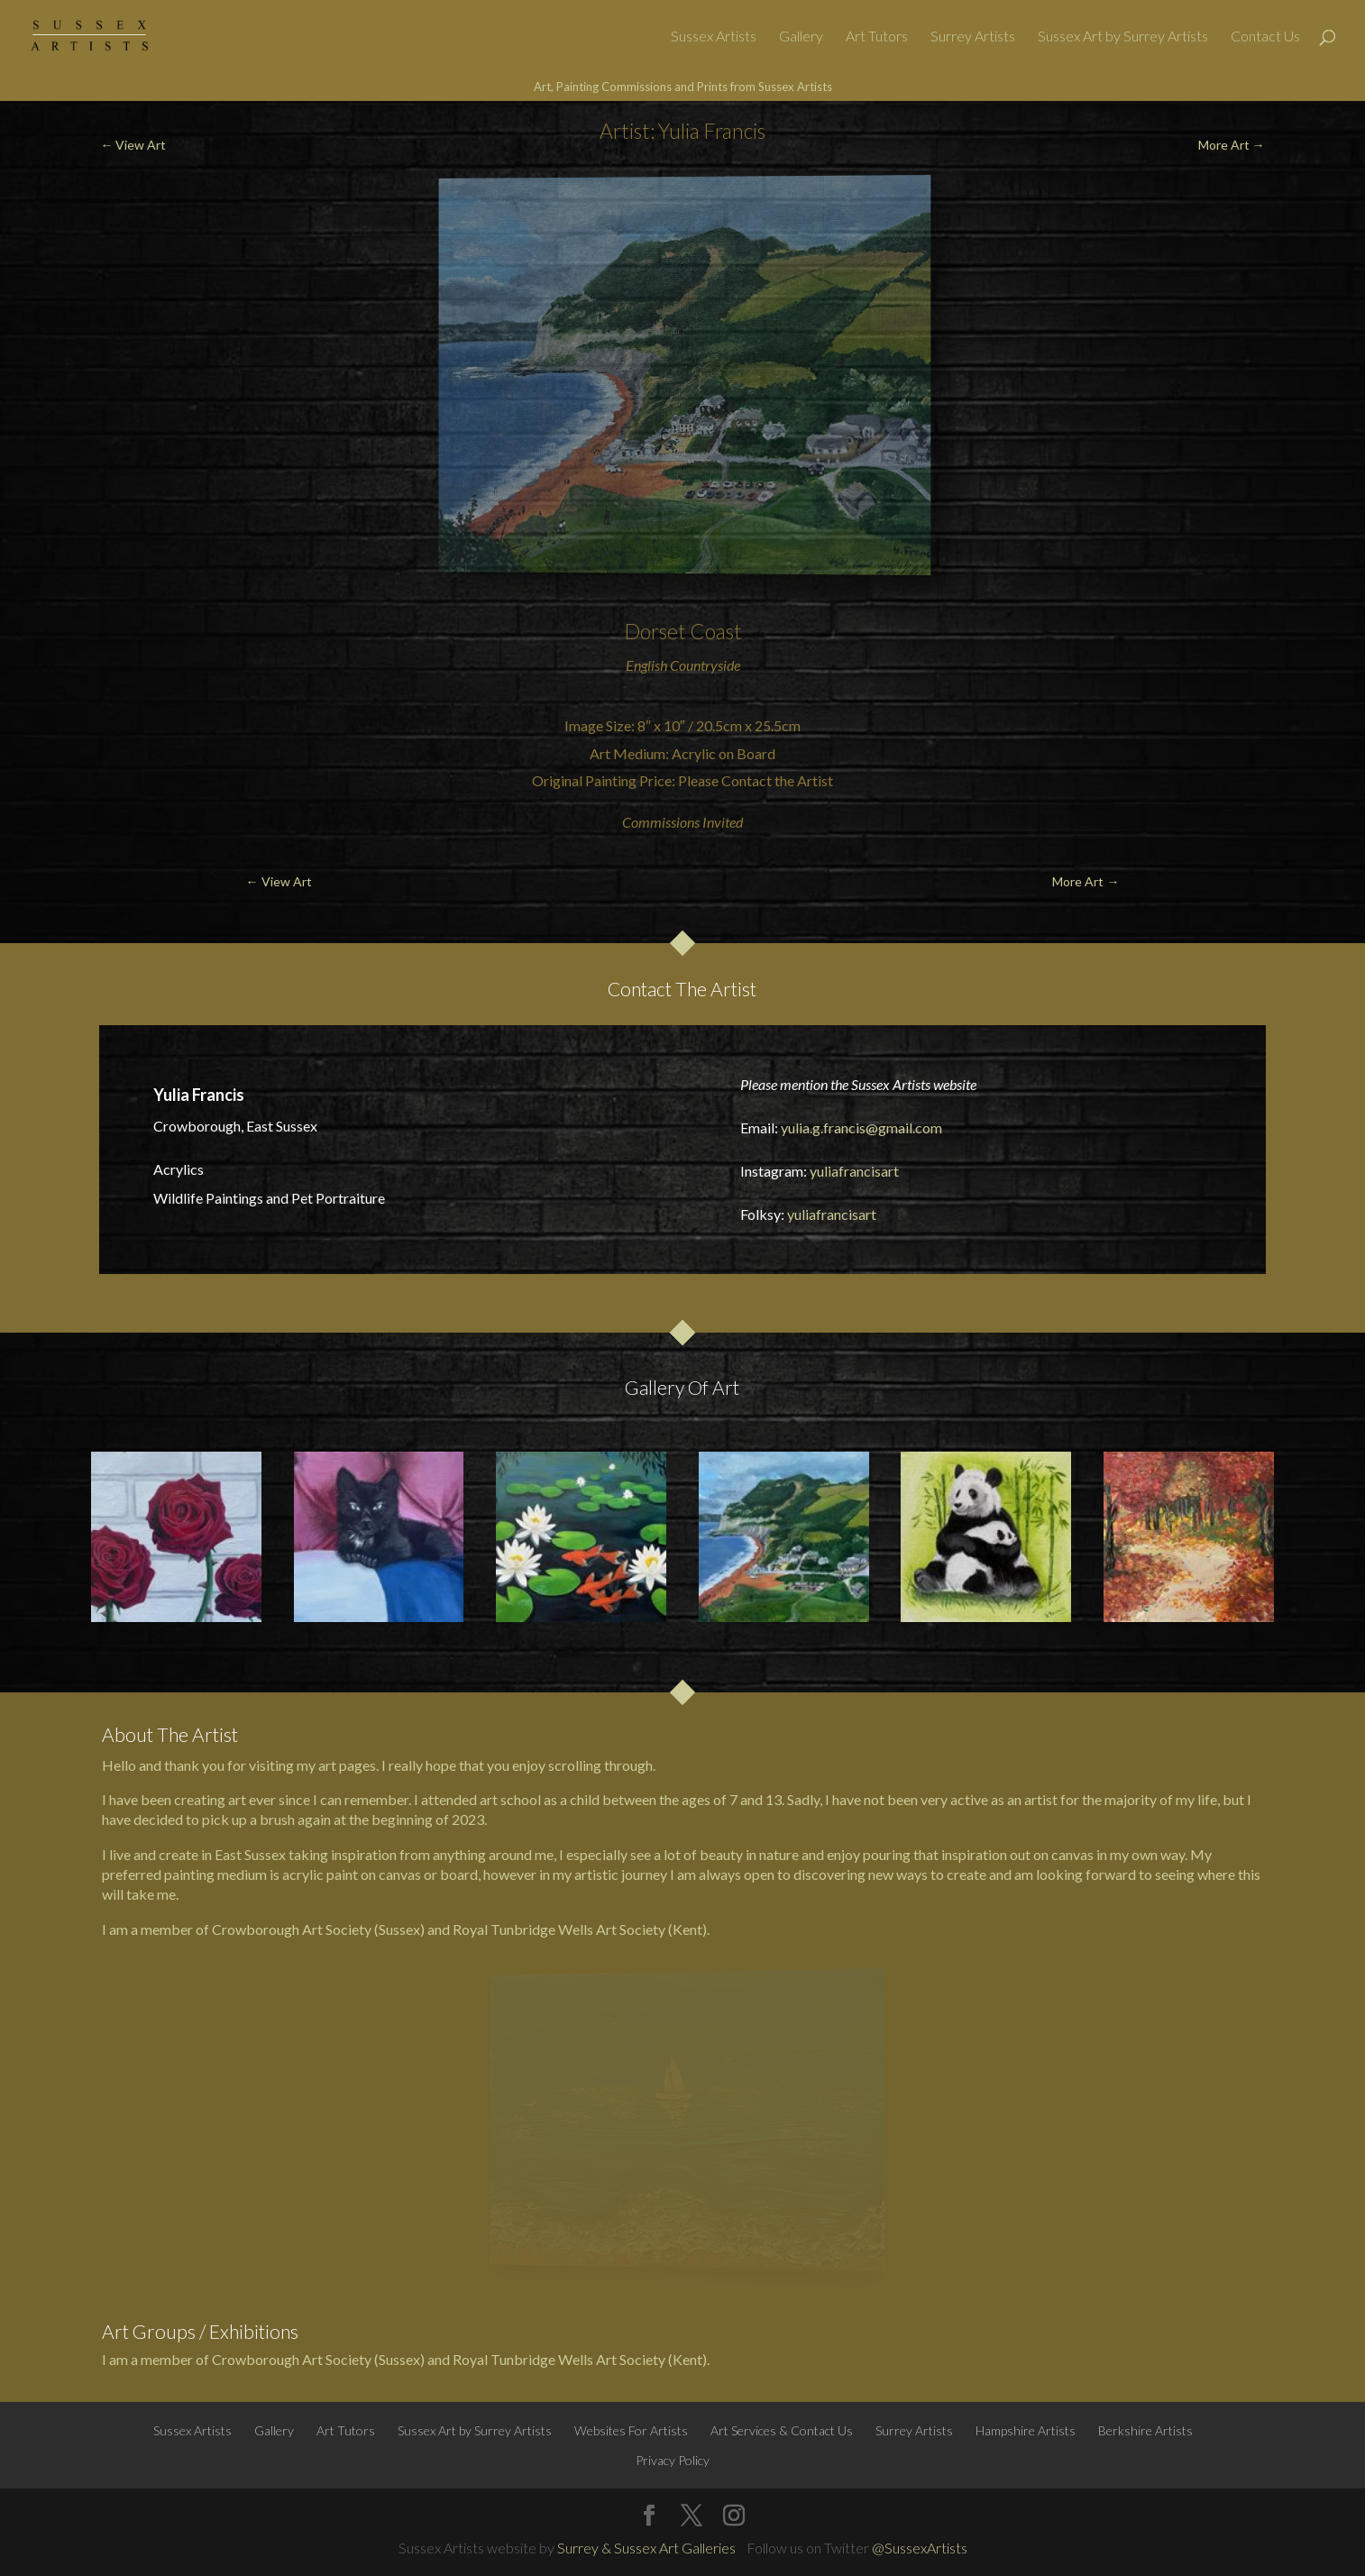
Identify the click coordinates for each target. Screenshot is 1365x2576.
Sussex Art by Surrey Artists (1123, 37)
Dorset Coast (683, 631)
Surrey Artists (972, 37)
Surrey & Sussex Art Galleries (646, 2547)
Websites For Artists (631, 2430)
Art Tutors (877, 37)
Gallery (801, 37)
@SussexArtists (919, 2547)
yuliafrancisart (854, 1170)
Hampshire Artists (1026, 2430)
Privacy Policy (673, 2460)
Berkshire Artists (1145, 2430)
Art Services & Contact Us (781, 2430)
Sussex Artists (713, 37)
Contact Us (1265, 37)
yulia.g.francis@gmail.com (861, 1127)
